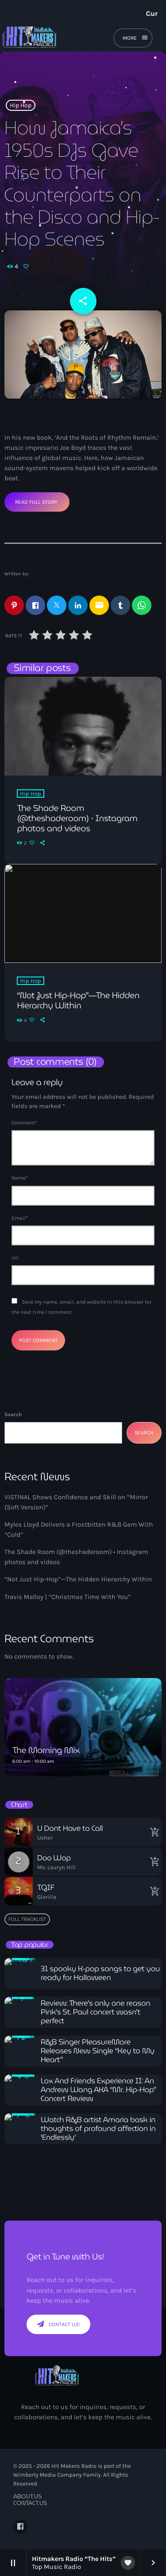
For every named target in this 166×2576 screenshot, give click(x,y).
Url (15, 1258)
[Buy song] (153, 1832)
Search (13, 1414)
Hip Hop (20, 105)
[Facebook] (20, 2526)
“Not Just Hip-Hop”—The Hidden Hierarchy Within (78, 1579)
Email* (20, 1218)
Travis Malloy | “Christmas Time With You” (67, 1597)
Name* (20, 1178)
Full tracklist (27, 1919)
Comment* (25, 1123)
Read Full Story (36, 502)
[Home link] (58, 39)
